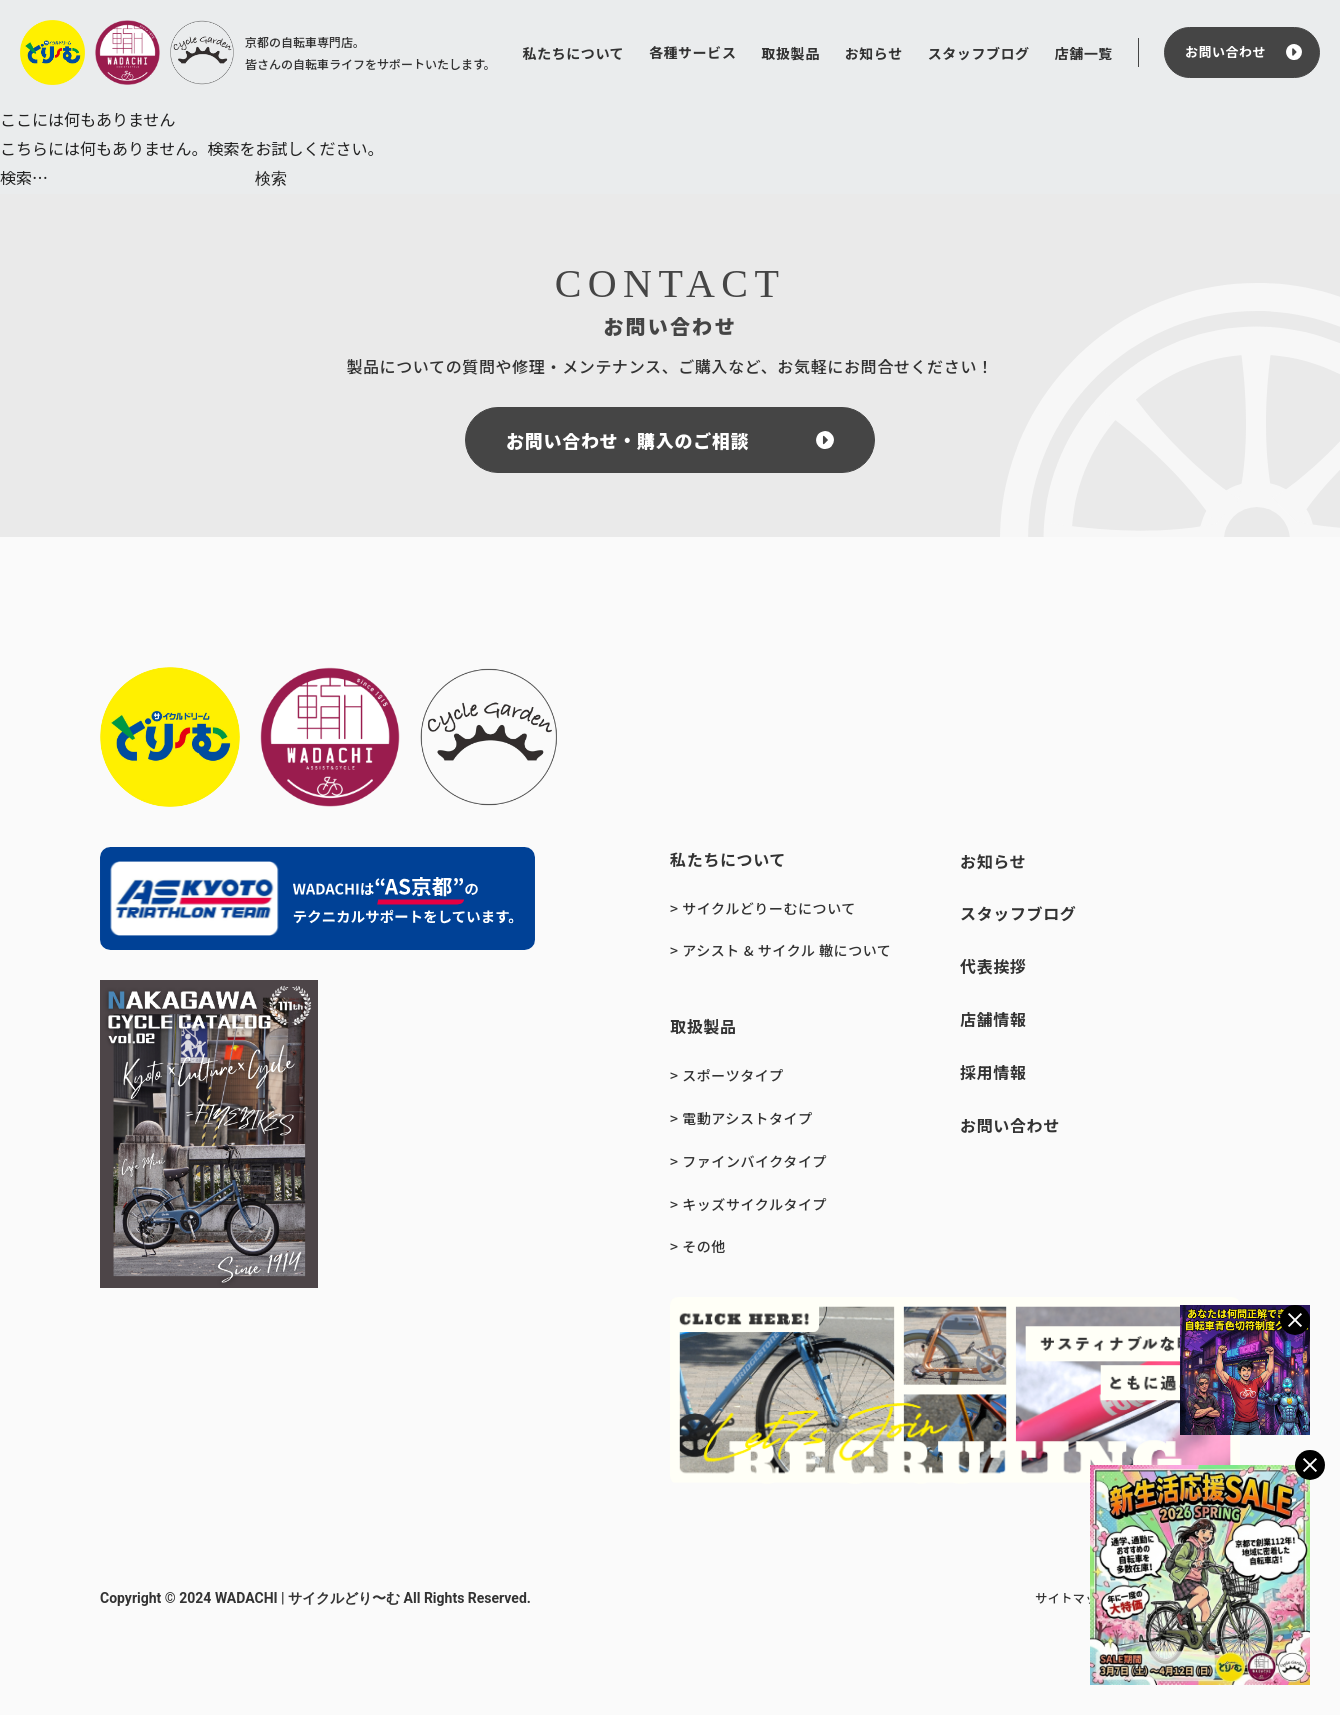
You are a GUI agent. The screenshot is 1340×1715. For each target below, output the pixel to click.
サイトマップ (1072, 1597)
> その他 (698, 1246)
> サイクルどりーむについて (763, 908)
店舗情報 (993, 1019)
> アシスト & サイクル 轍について (780, 950)
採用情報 (993, 1072)
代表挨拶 (993, 966)
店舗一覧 (1084, 53)
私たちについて (574, 53)
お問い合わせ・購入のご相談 (627, 440)
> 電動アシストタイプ (741, 1118)
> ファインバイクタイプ (748, 1161)
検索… (24, 177)
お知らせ (874, 53)
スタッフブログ (979, 53)
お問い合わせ (1225, 51)
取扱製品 (790, 53)
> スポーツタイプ (727, 1075)
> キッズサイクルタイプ (748, 1204)
